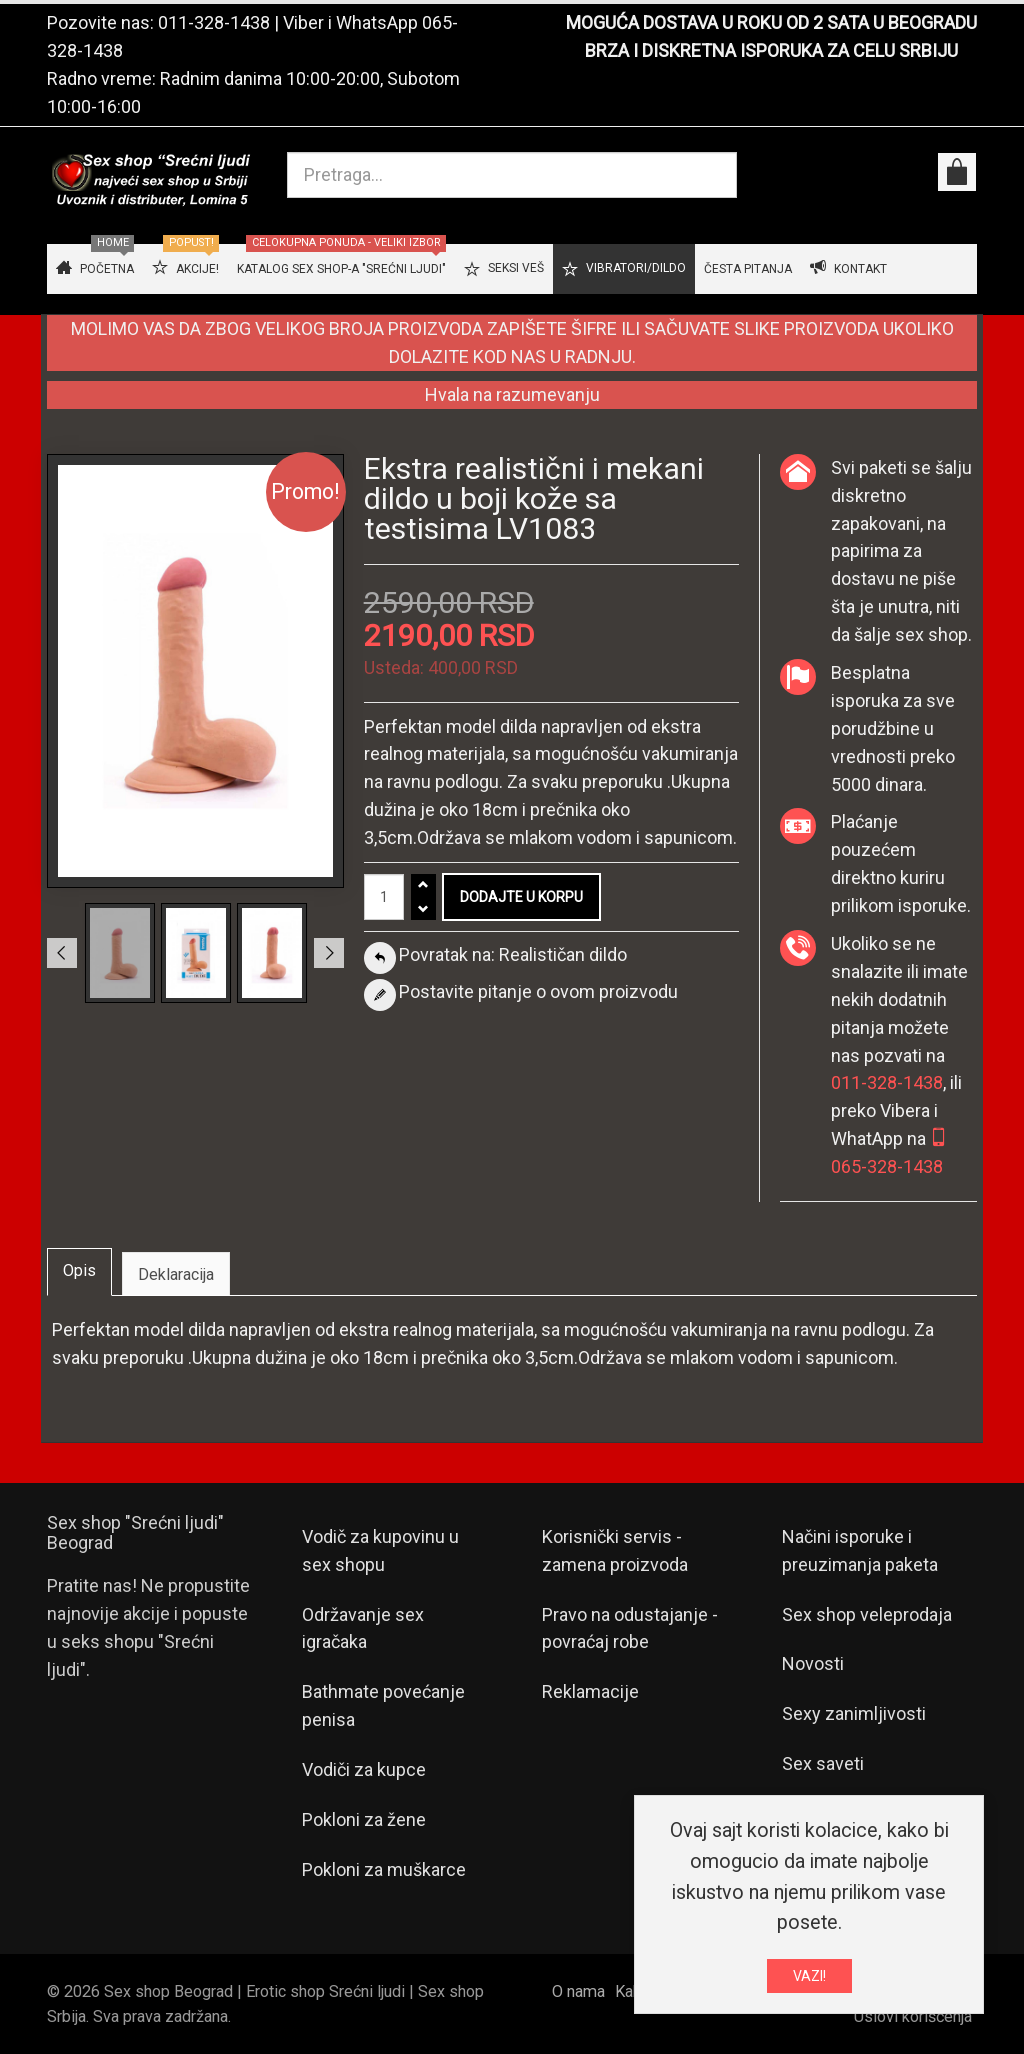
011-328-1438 (214, 22)
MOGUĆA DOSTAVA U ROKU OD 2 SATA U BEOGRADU (771, 22)
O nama (578, 1991)
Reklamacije (590, 1691)
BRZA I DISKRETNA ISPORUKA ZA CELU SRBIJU (771, 50)
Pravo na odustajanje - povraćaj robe (630, 1628)
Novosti (813, 1663)
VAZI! (809, 1979)
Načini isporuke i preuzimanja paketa (860, 1550)
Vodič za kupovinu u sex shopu (380, 1550)
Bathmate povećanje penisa (383, 1705)
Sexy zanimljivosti (854, 1713)
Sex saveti (823, 1763)
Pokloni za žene (364, 1819)
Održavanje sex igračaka (363, 1628)
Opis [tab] (79, 1270)
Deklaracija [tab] (176, 1274)
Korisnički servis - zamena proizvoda (615, 1550)
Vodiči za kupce (364, 1769)
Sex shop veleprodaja (867, 1614)
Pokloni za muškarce (384, 1869)
